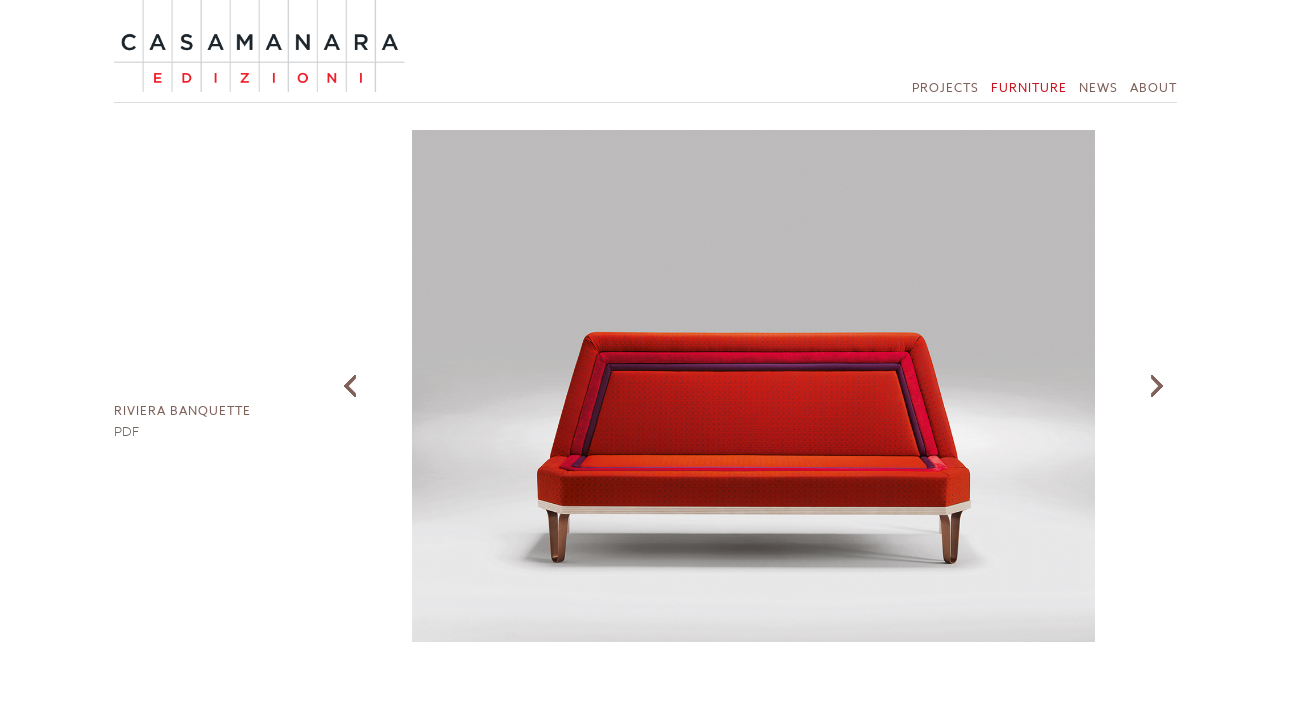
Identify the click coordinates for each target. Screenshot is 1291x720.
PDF (126, 431)
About (1153, 87)
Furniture (1029, 87)
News (1098, 87)
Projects (945, 87)
